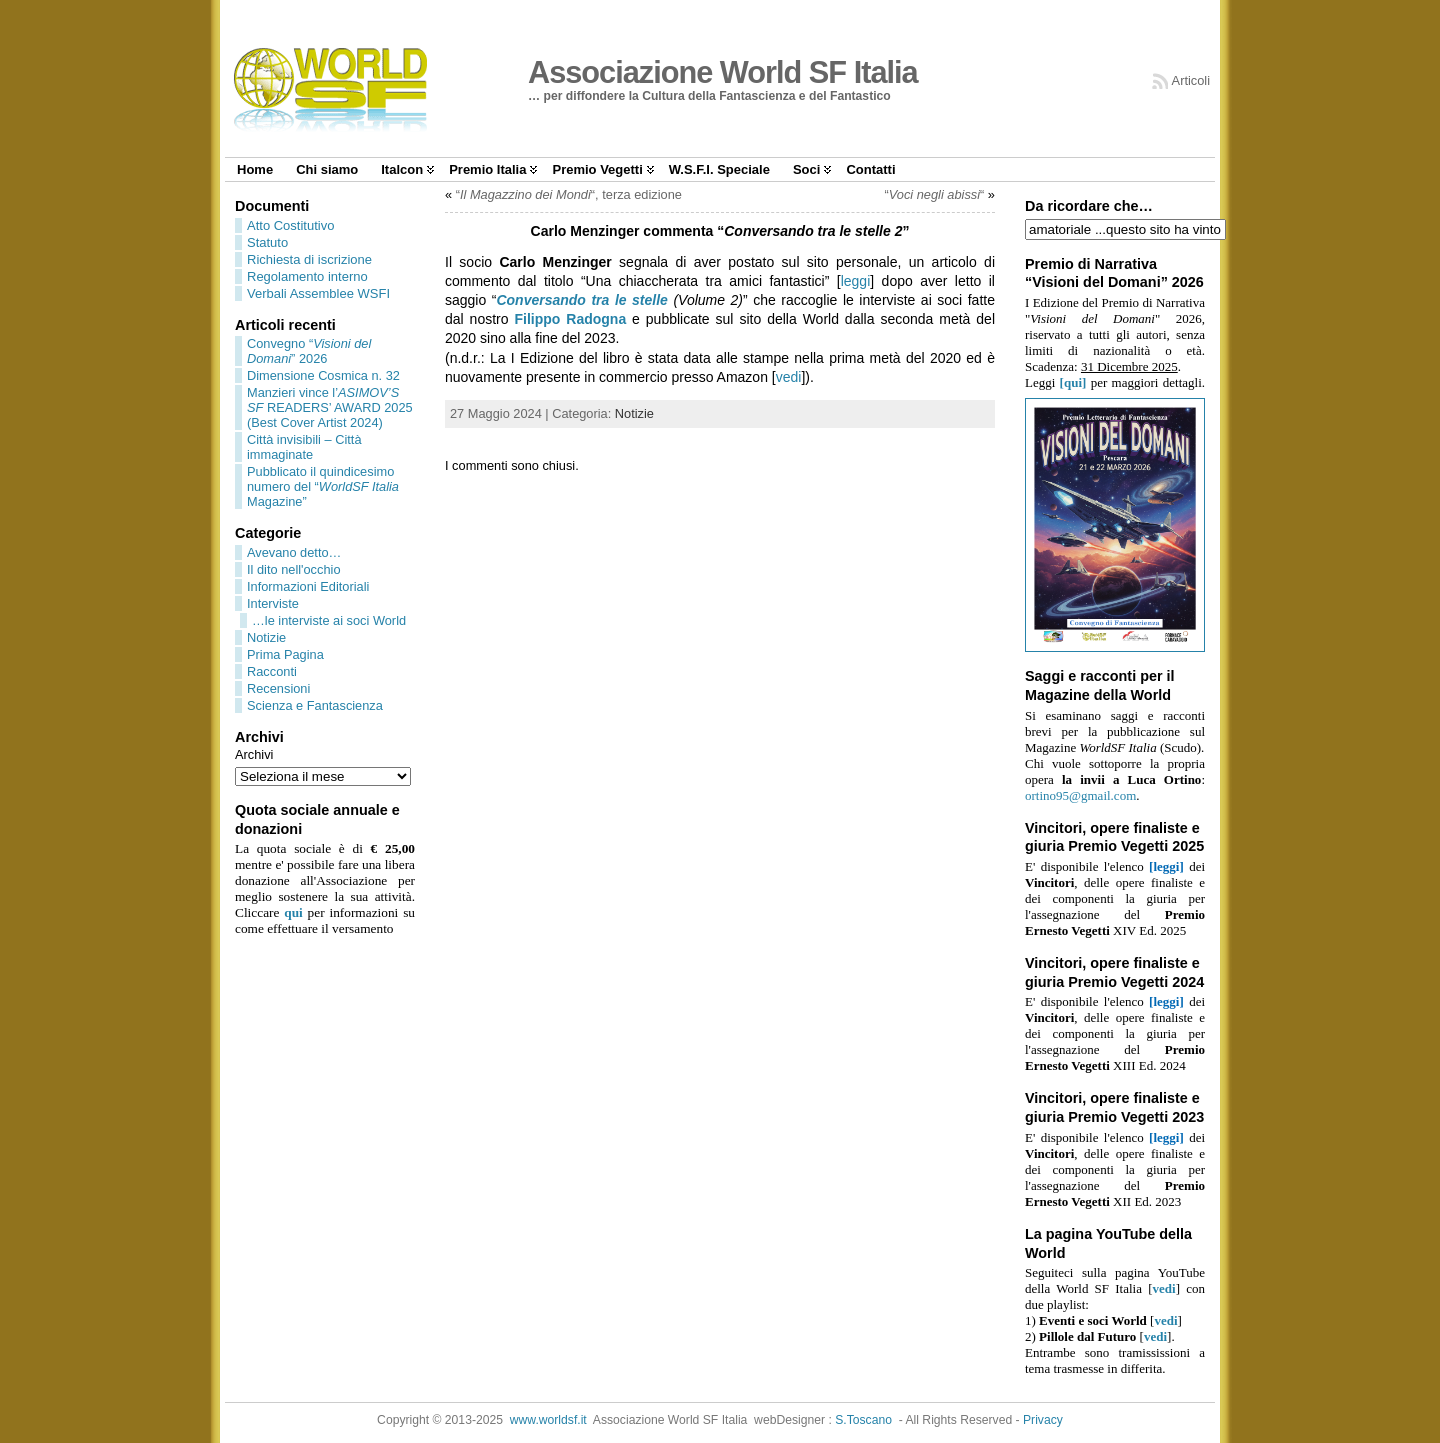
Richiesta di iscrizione (309, 259)
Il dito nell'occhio (294, 569)
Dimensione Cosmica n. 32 (323, 375)
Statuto (267, 242)
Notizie (266, 637)
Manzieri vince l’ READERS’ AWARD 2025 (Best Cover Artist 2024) (330, 407)
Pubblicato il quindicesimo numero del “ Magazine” (323, 486)
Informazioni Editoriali (308, 586)
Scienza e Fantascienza (315, 705)
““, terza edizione (569, 194)
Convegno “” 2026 (309, 351)
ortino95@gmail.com (1080, 795)
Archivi (254, 754)
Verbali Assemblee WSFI (318, 293)
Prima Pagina (285, 654)
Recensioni (278, 688)
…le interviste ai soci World (329, 620)
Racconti (272, 671)
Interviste (273, 603)
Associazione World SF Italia (723, 72)
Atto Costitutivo (290, 225)
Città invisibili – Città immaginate (304, 447)
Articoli (1191, 80)
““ (934, 194)
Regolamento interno (307, 276)
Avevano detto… (294, 552)
